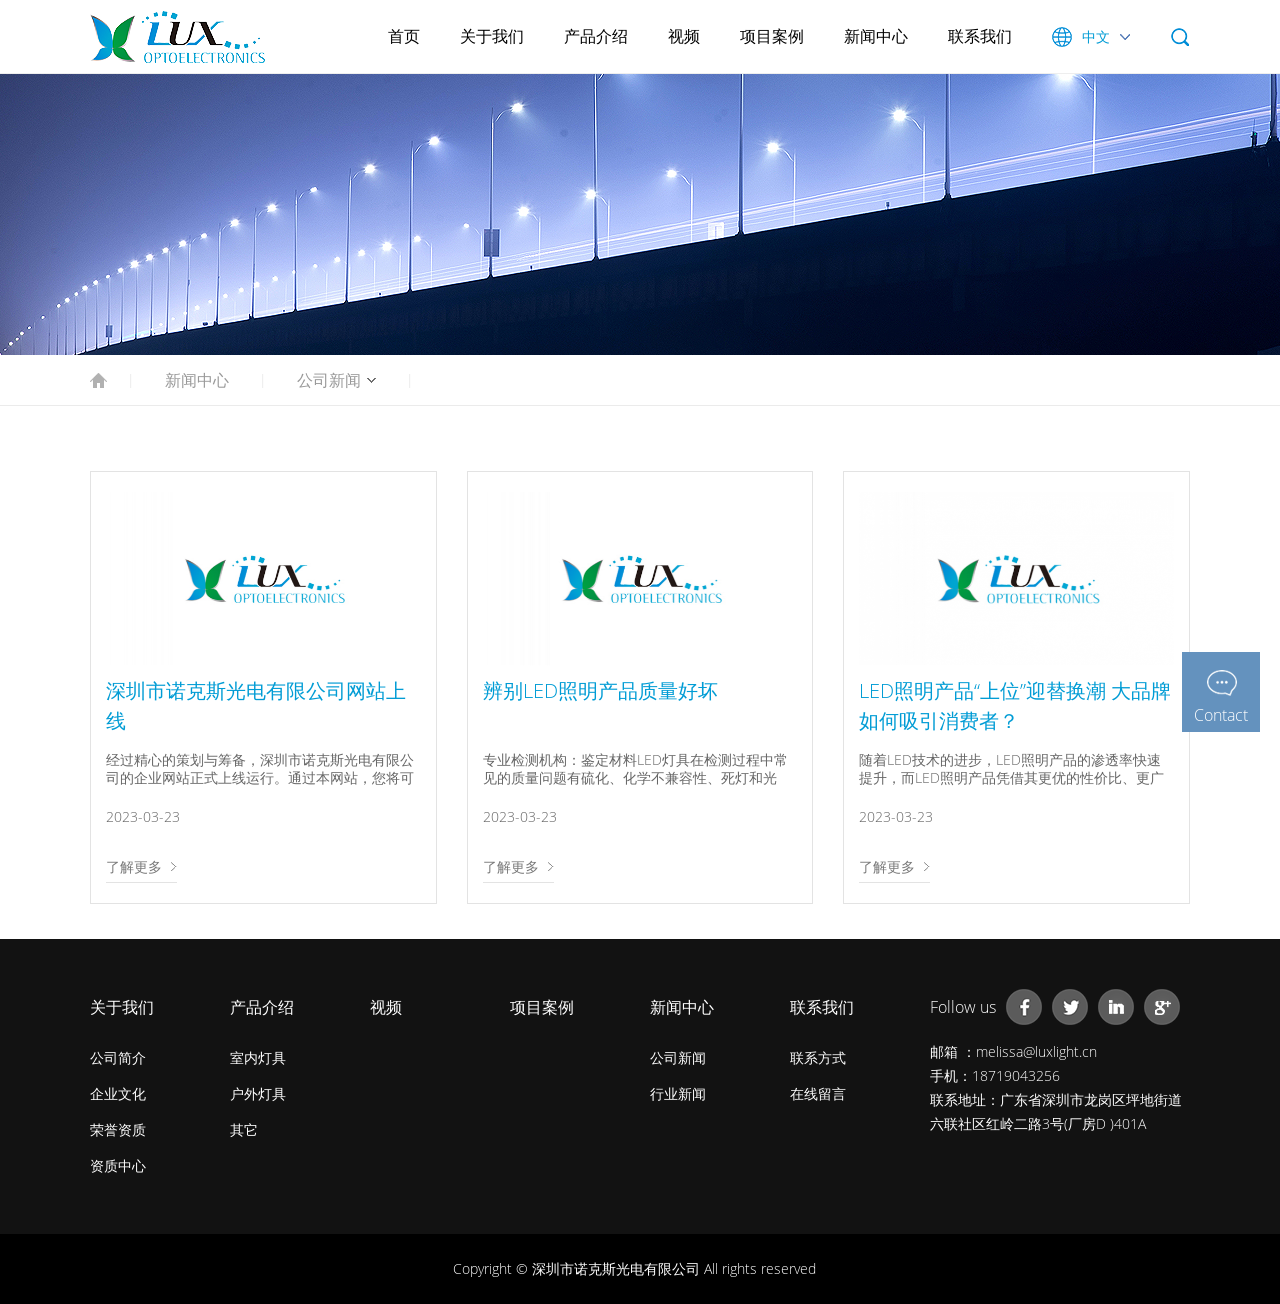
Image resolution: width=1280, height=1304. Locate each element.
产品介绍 (596, 36)
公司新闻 (329, 380)
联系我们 (980, 36)
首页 (404, 36)
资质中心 (118, 1165)
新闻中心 (876, 36)
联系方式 (818, 1057)
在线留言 (818, 1093)
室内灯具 (258, 1057)
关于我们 (492, 36)
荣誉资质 (118, 1129)
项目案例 (772, 36)
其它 (244, 1129)
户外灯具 (258, 1093)
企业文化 (118, 1093)
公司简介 (118, 1057)
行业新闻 (678, 1093)
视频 (684, 36)
